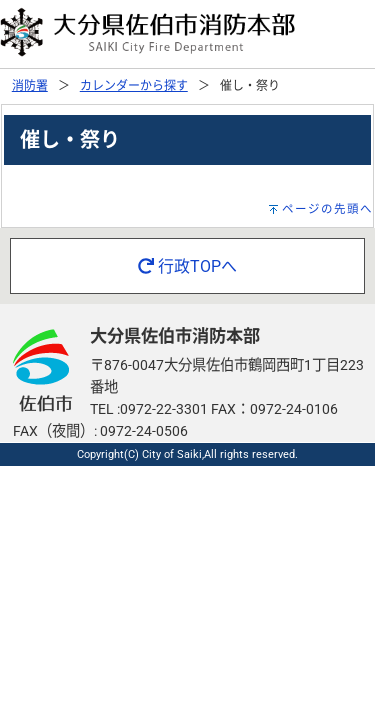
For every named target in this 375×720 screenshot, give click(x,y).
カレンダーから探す (134, 86)
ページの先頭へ (327, 209)
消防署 (30, 86)
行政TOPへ (187, 266)
